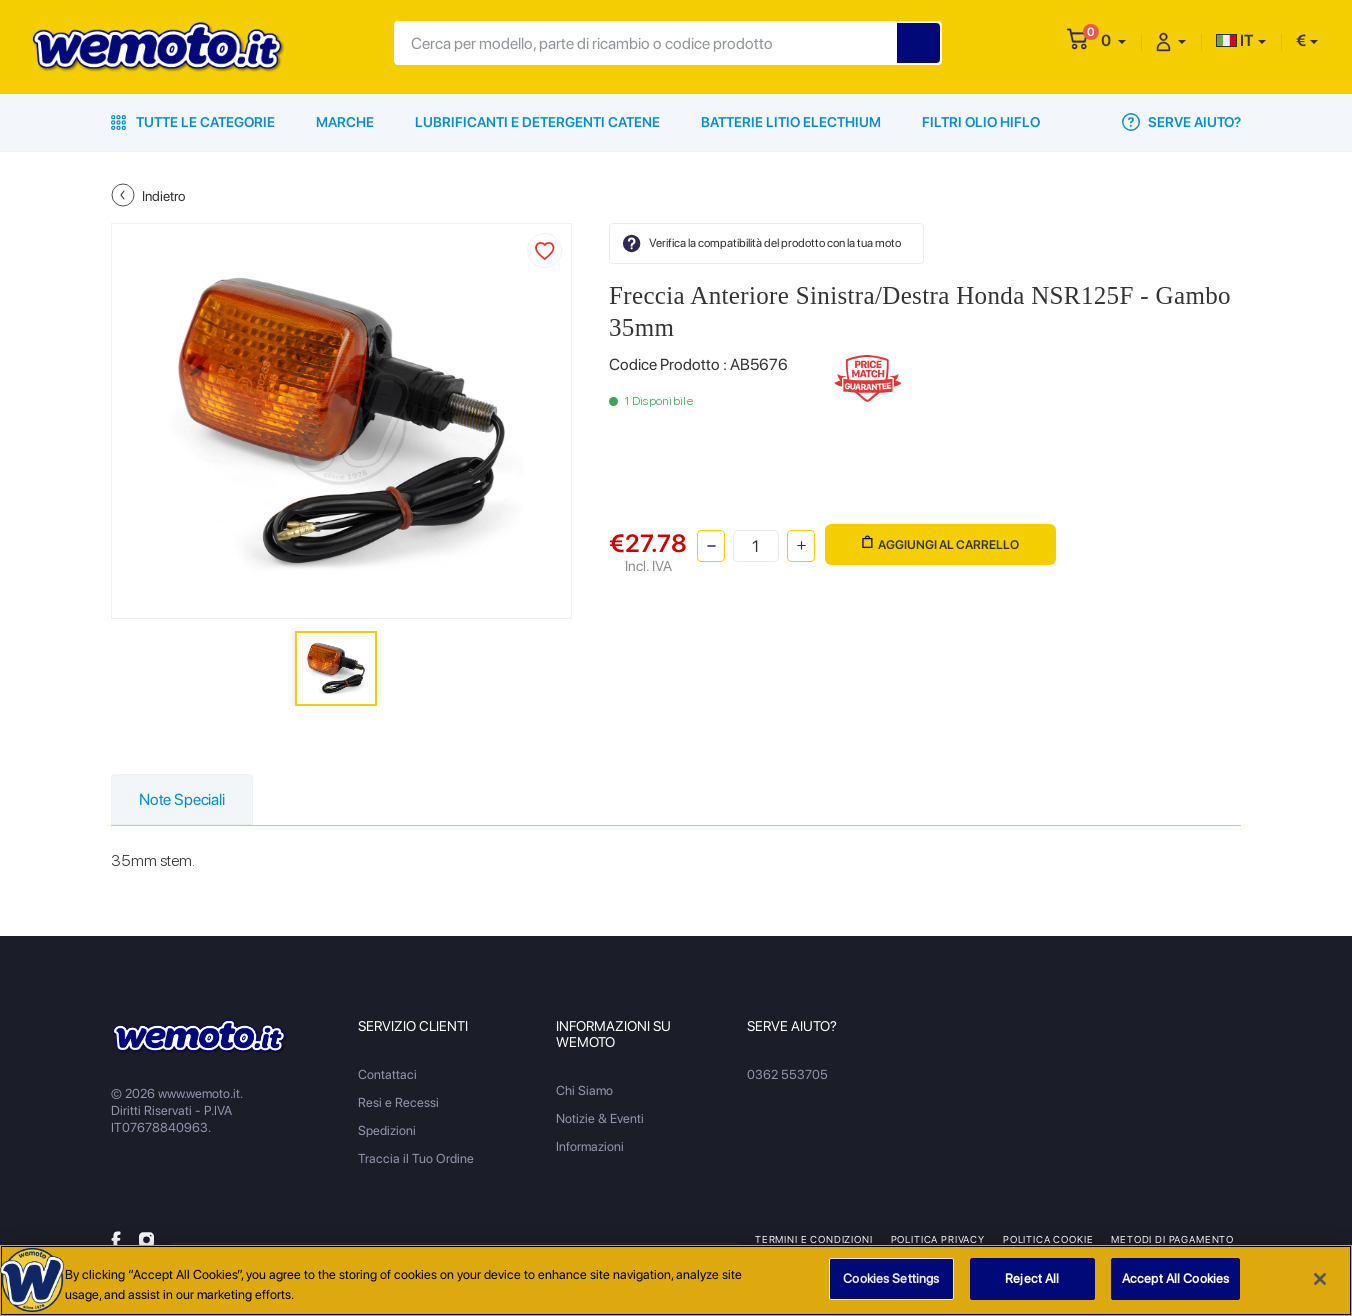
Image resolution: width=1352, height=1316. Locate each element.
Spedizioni (387, 1130)
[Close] (1320, 1279)
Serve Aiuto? (1181, 122)
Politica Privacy (938, 1239)
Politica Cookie (1048, 1239)
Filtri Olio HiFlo (981, 122)
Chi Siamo (584, 1090)
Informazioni (590, 1146)
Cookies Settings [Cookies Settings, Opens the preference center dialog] (891, 1279)
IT (1235, 40)
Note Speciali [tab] (182, 799)
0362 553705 (787, 1074)
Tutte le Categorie (193, 122)
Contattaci (387, 1074)
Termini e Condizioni (814, 1239)
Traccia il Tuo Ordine (416, 1158)
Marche (345, 122)
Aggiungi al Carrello (940, 543)
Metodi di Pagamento (1172, 1239)
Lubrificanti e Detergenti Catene (537, 122)
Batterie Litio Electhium (791, 122)
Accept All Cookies (1175, 1279)
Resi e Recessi (398, 1102)
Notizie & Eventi (600, 1118)
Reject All (1032, 1279)
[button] (1113, 40)
